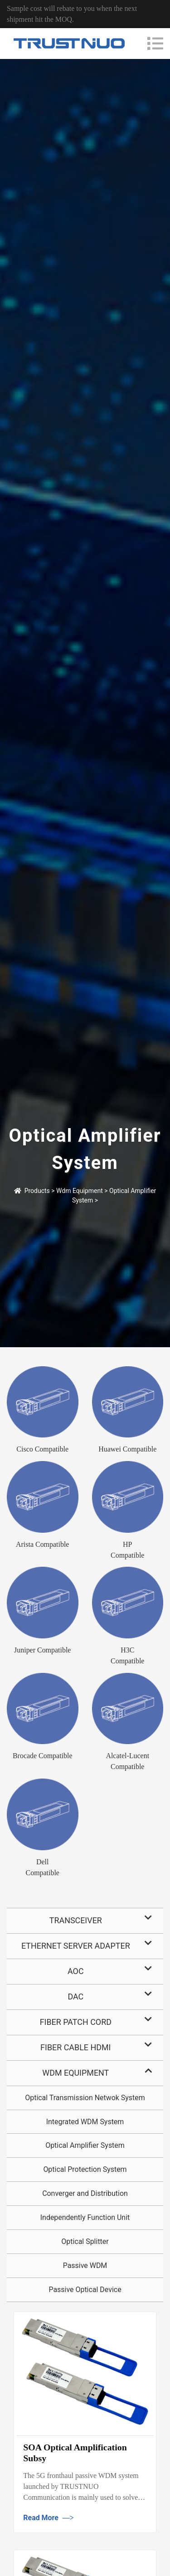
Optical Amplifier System (85, 2145)
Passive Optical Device (85, 2289)
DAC (75, 1996)
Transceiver (75, 1920)
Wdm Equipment (79, 1190)
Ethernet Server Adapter (75, 1945)
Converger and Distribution (85, 2193)
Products (37, 1190)
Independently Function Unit (85, 2217)
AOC (76, 1971)
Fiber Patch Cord (76, 2022)
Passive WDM (85, 2265)
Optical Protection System (84, 2169)
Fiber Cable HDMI (75, 2047)
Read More (48, 2517)
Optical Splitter (84, 2241)
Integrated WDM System (85, 2121)
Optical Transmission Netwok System (85, 2097)
